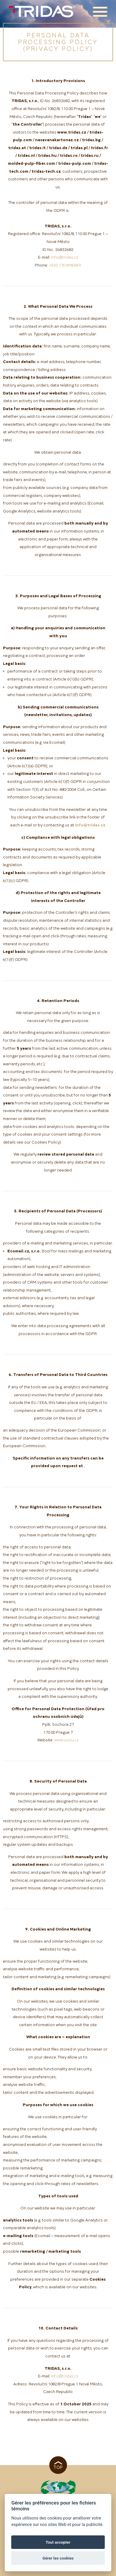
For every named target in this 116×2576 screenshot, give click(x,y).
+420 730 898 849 (65, 265)
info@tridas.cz (64, 257)
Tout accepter (58, 2542)
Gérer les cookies (58, 2558)
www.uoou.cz (66, 1740)
